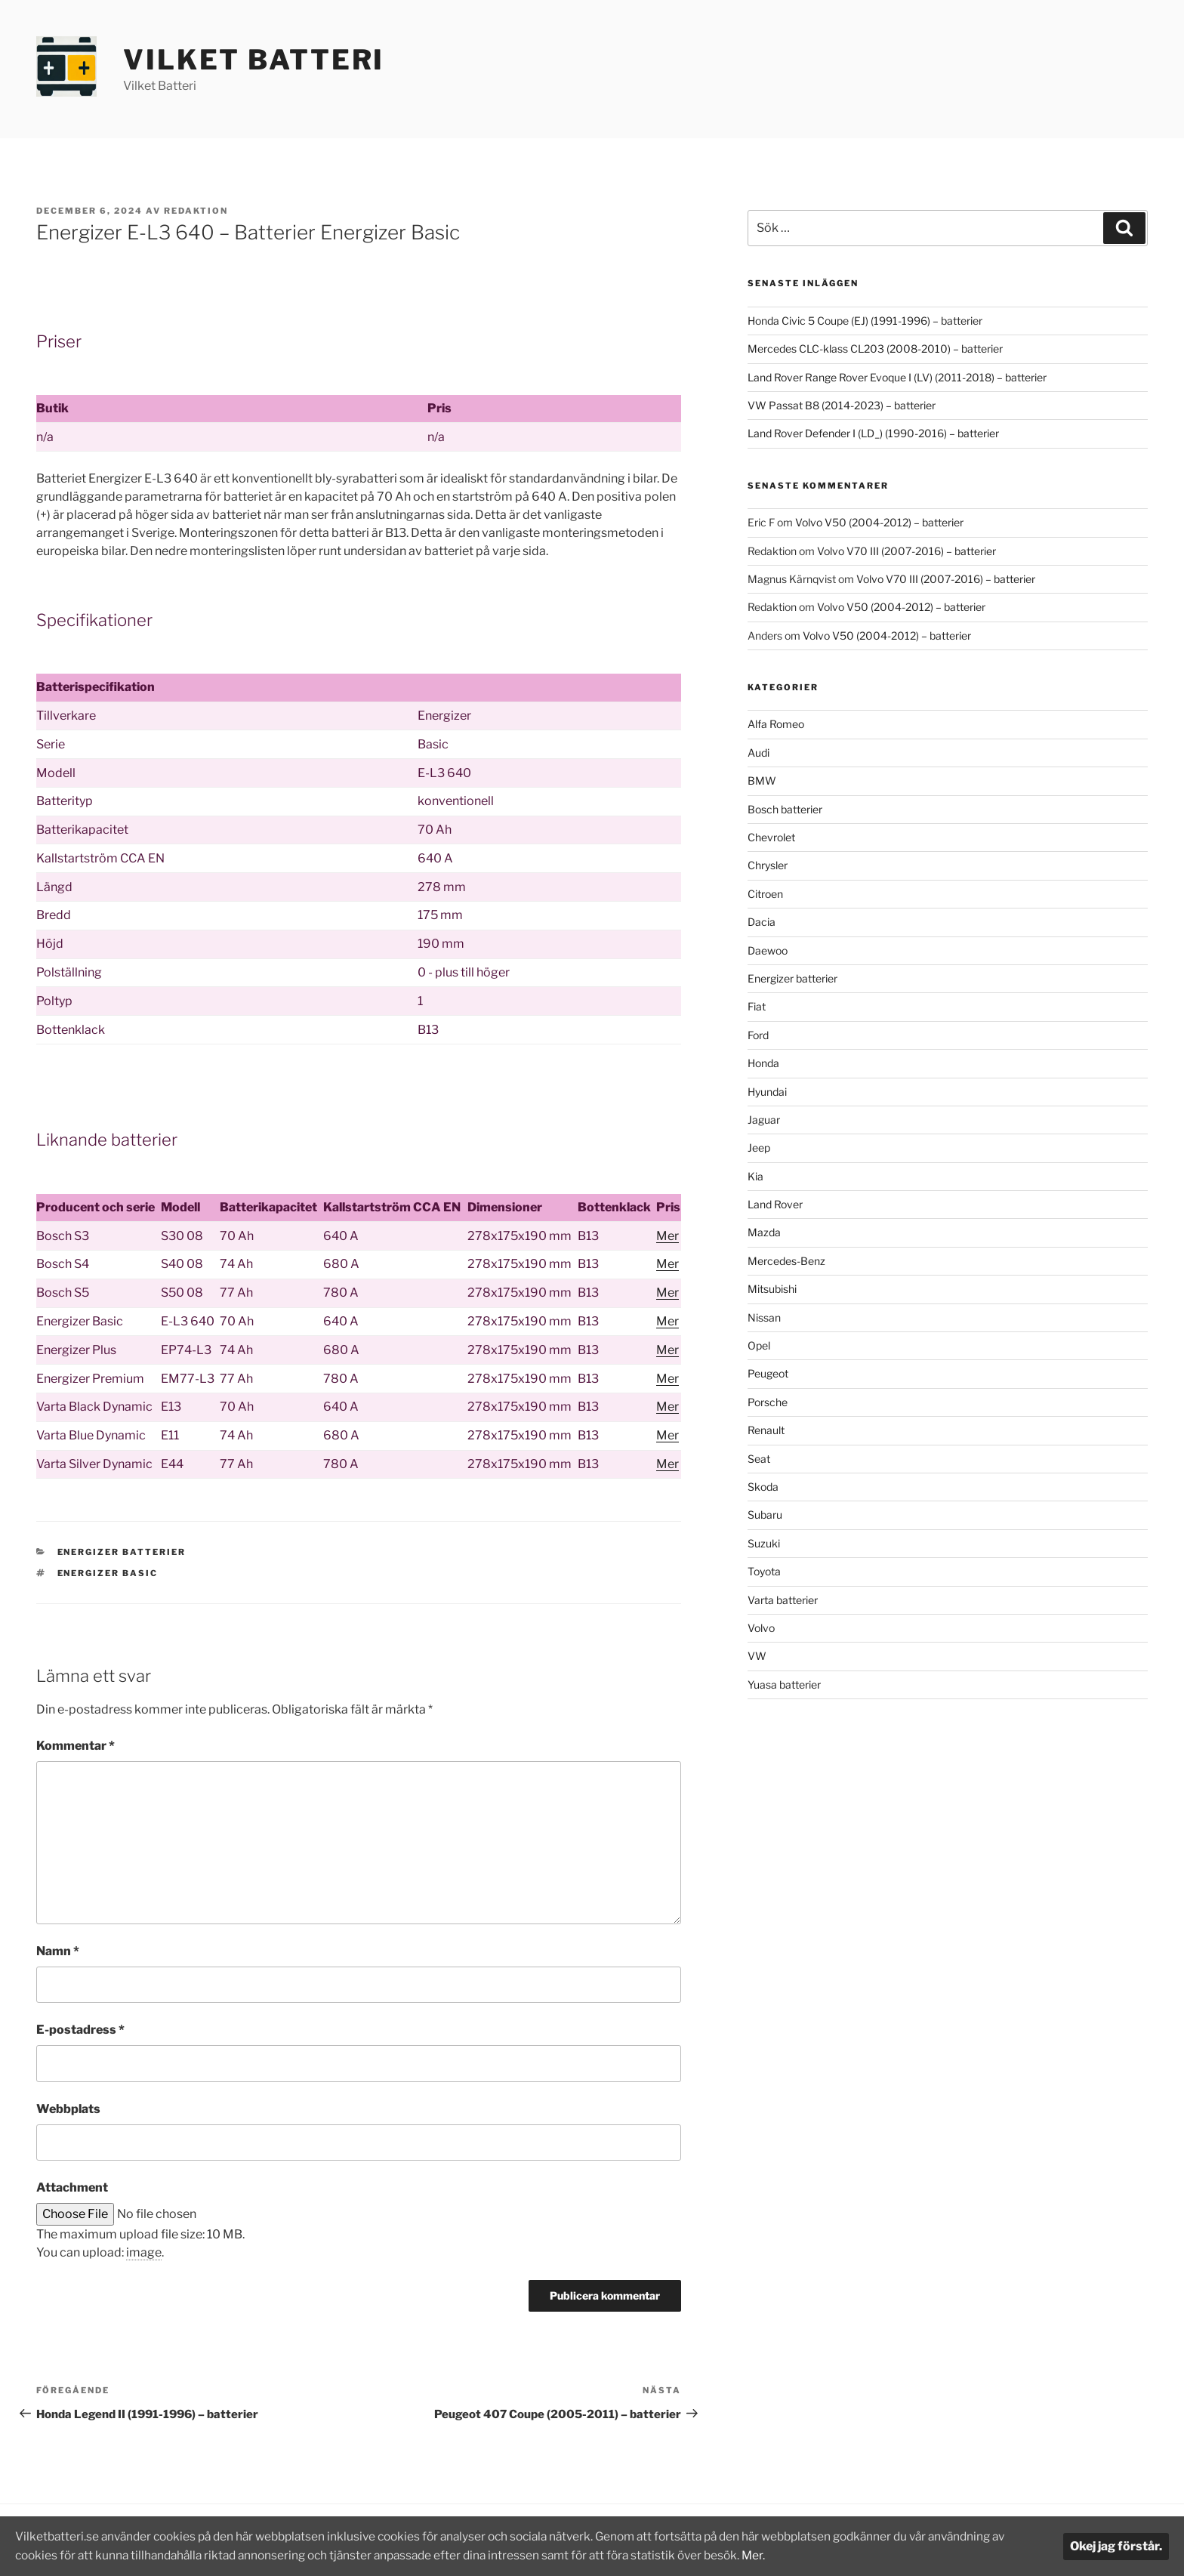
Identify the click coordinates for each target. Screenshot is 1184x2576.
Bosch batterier (785, 809)
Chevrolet (771, 837)
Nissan (764, 1317)
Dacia (761, 921)
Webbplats (68, 2109)
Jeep (759, 1147)
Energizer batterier (122, 1552)
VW (757, 1655)
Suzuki (764, 1543)
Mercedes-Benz (786, 1260)
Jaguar (764, 1119)
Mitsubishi (772, 1288)
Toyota (764, 1571)
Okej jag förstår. (1116, 2546)
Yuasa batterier (784, 1684)
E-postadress (80, 2029)
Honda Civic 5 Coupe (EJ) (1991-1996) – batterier (865, 320)
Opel (759, 1345)
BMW (762, 780)
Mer (667, 1236)
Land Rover (775, 1204)
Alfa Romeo (776, 723)
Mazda (764, 1232)
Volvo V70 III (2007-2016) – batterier (906, 551)
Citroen (765, 893)
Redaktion (196, 210)
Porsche (768, 1402)
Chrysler (768, 865)
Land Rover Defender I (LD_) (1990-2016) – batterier (873, 433)
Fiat (757, 1006)
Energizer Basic (108, 1573)
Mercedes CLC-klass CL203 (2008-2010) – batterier (875, 348)
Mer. (797, 2555)
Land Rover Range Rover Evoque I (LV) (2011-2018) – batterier (897, 377)
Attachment (72, 2187)
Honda (763, 1063)
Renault (766, 1430)
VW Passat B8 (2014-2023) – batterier (842, 405)
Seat (759, 1458)
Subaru (765, 1514)
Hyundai (767, 1091)
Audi (758, 752)
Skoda (763, 1486)
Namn (57, 1951)
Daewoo (768, 950)
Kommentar (75, 1745)
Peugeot (768, 1373)
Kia (755, 1176)
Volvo (761, 1627)
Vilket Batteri (253, 59)
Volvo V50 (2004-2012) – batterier (879, 522)
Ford (758, 1035)
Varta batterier (783, 1599)
